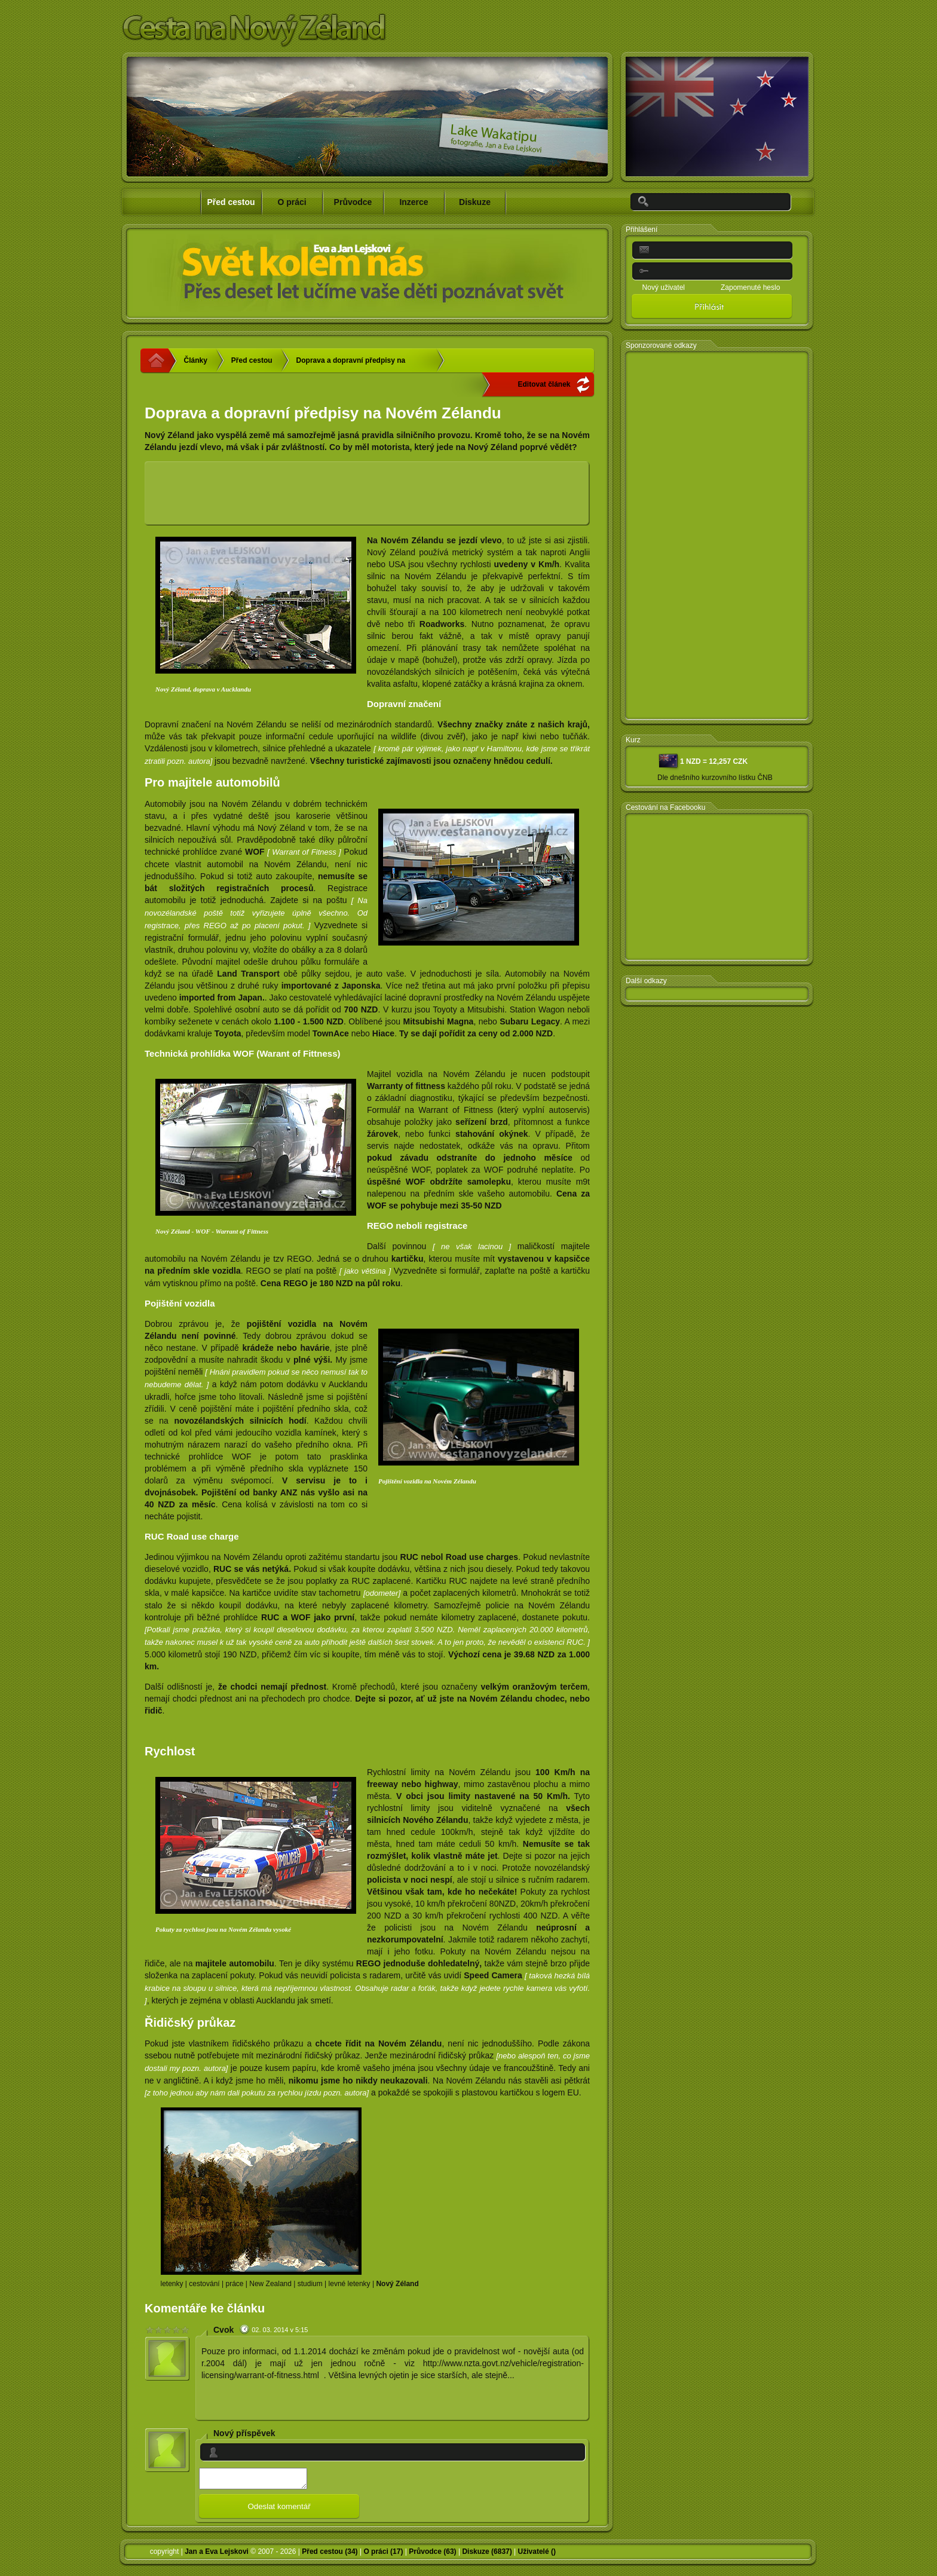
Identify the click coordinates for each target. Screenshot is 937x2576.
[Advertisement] (367, 494)
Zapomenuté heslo (750, 287)
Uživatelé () (537, 2555)
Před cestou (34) (329, 2555)
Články (195, 360)
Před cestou (251, 360)
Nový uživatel (663, 287)
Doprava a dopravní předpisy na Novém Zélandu (351, 364)
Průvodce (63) (432, 2555)
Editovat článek (544, 384)
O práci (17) (383, 2555)
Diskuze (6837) (487, 2555)
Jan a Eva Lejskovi (217, 2555)
